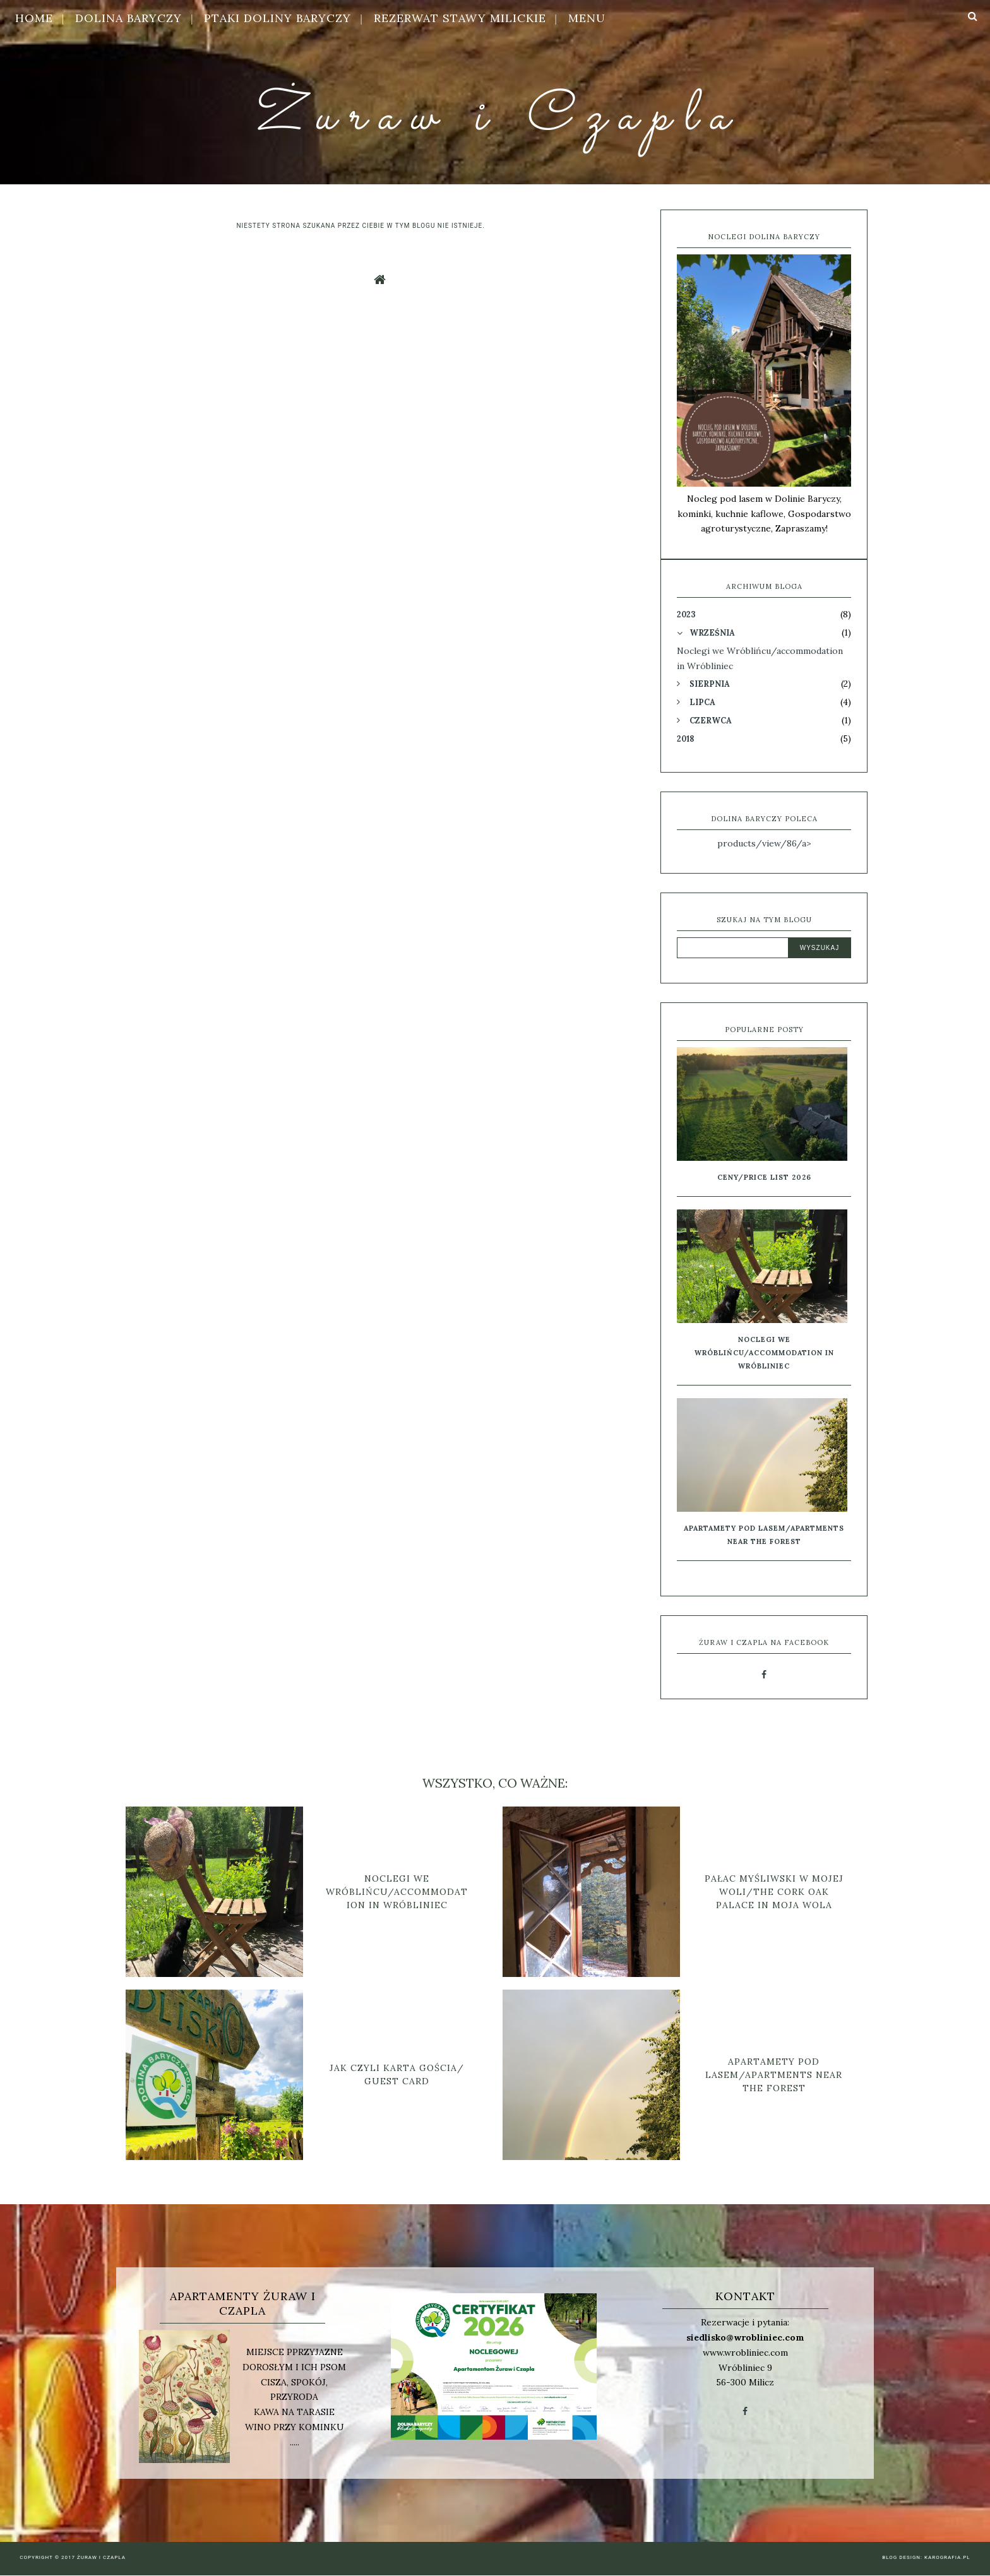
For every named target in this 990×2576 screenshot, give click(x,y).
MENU (586, 18)
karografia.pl (947, 2557)
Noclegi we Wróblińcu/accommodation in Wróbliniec (764, 1352)
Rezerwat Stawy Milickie (460, 18)
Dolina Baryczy (128, 18)
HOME (34, 18)
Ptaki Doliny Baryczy (277, 18)
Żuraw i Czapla (495, 117)
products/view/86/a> (764, 843)
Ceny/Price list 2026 (764, 1177)
